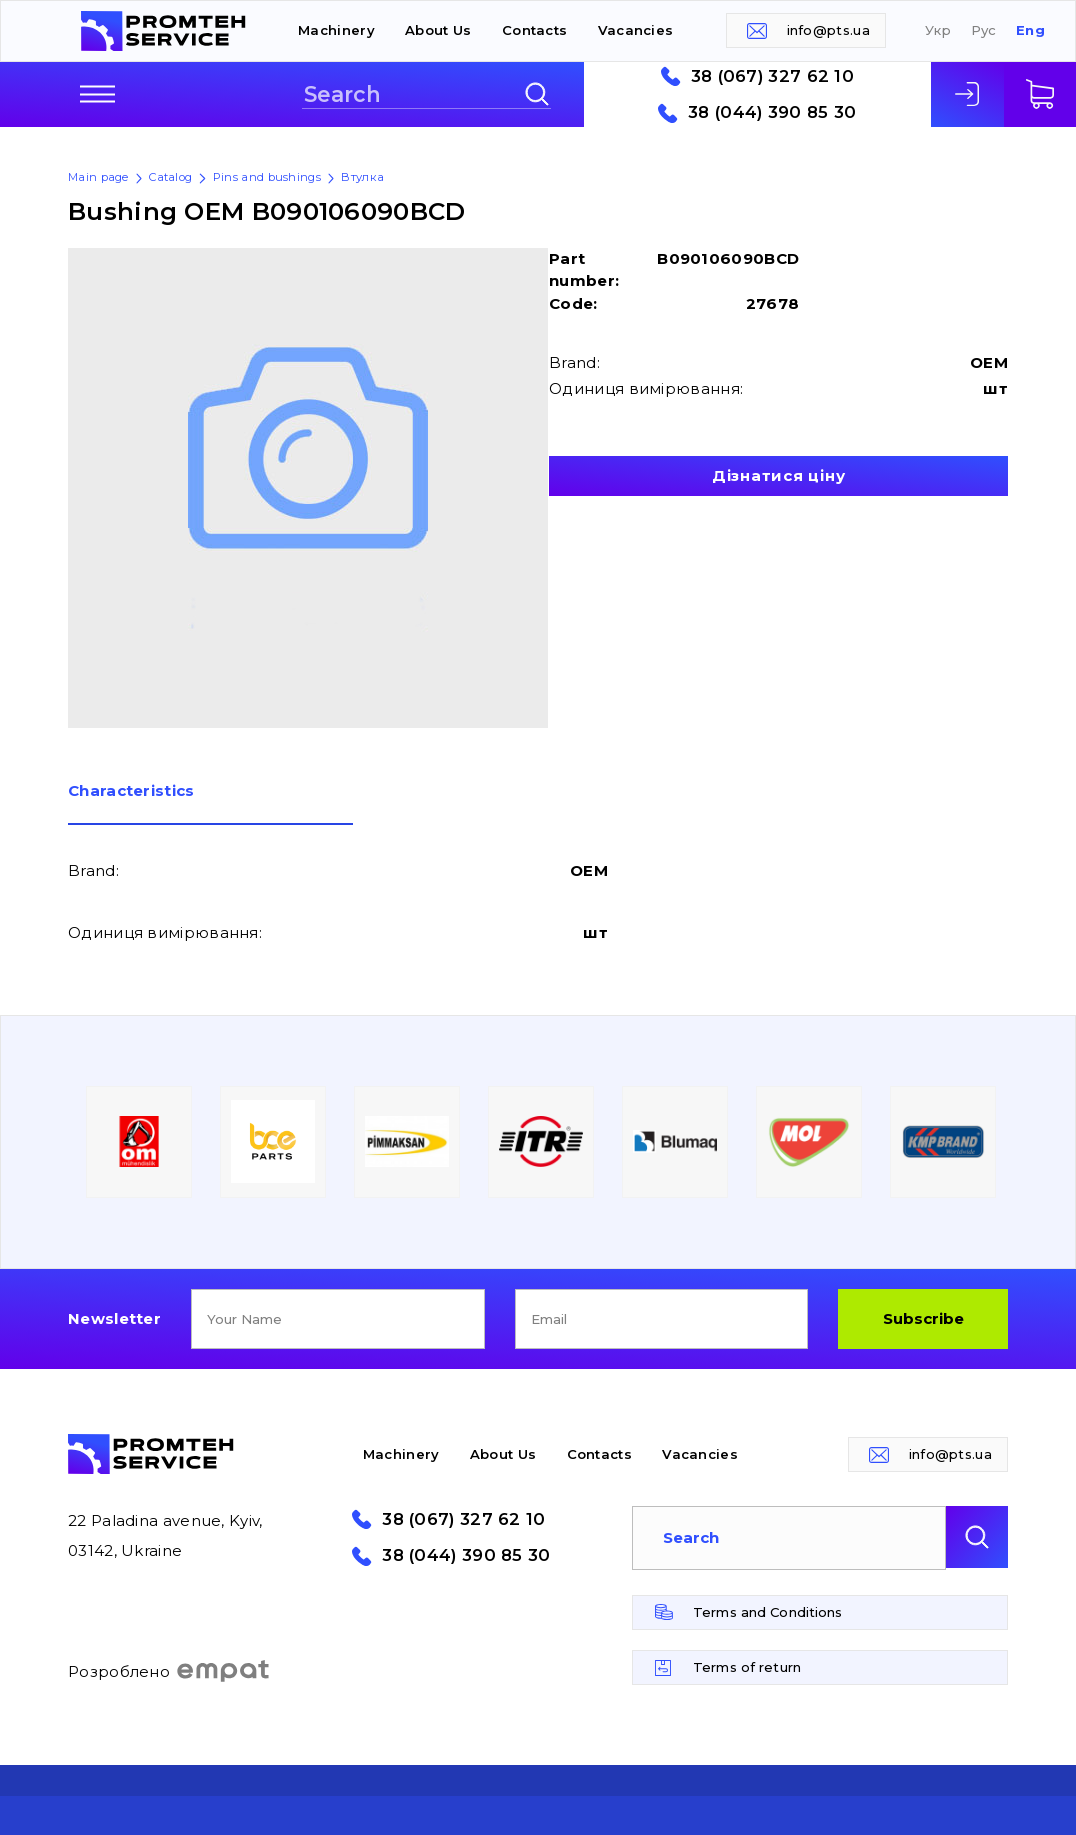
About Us (438, 30)
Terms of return (747, 1667)
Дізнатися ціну (779, 475)
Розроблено (169, 1671)
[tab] (210, 804)
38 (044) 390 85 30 (772, 112)
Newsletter (114, 1318)
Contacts (534, 30)
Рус (984, 30)
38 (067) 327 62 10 (772, 76)
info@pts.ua (828, 30)
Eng (1030, 30)
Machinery (336, 30)
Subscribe (923, 1318)
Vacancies (636, 30)
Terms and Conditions (768, 1612)
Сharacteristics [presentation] (131, 791)
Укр (938, 30)
